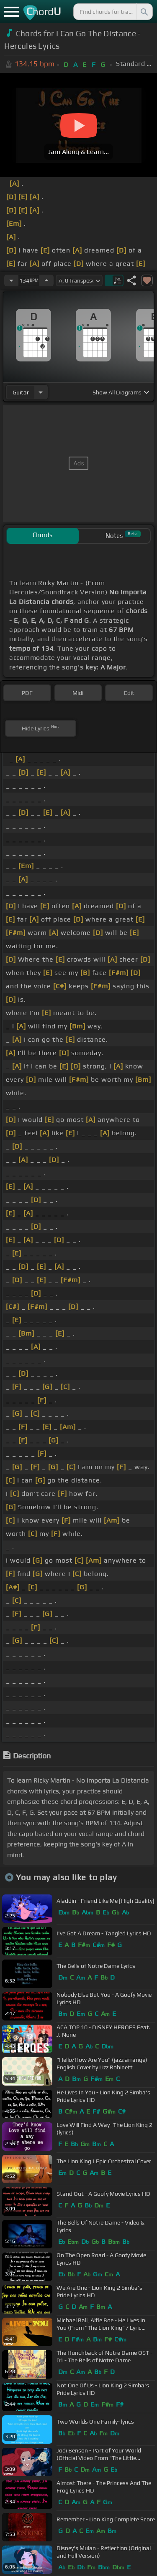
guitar (21, 392)
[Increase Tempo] (46, 280)
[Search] (143, 11)
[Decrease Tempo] (11, 280)
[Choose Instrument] (40, 392)
